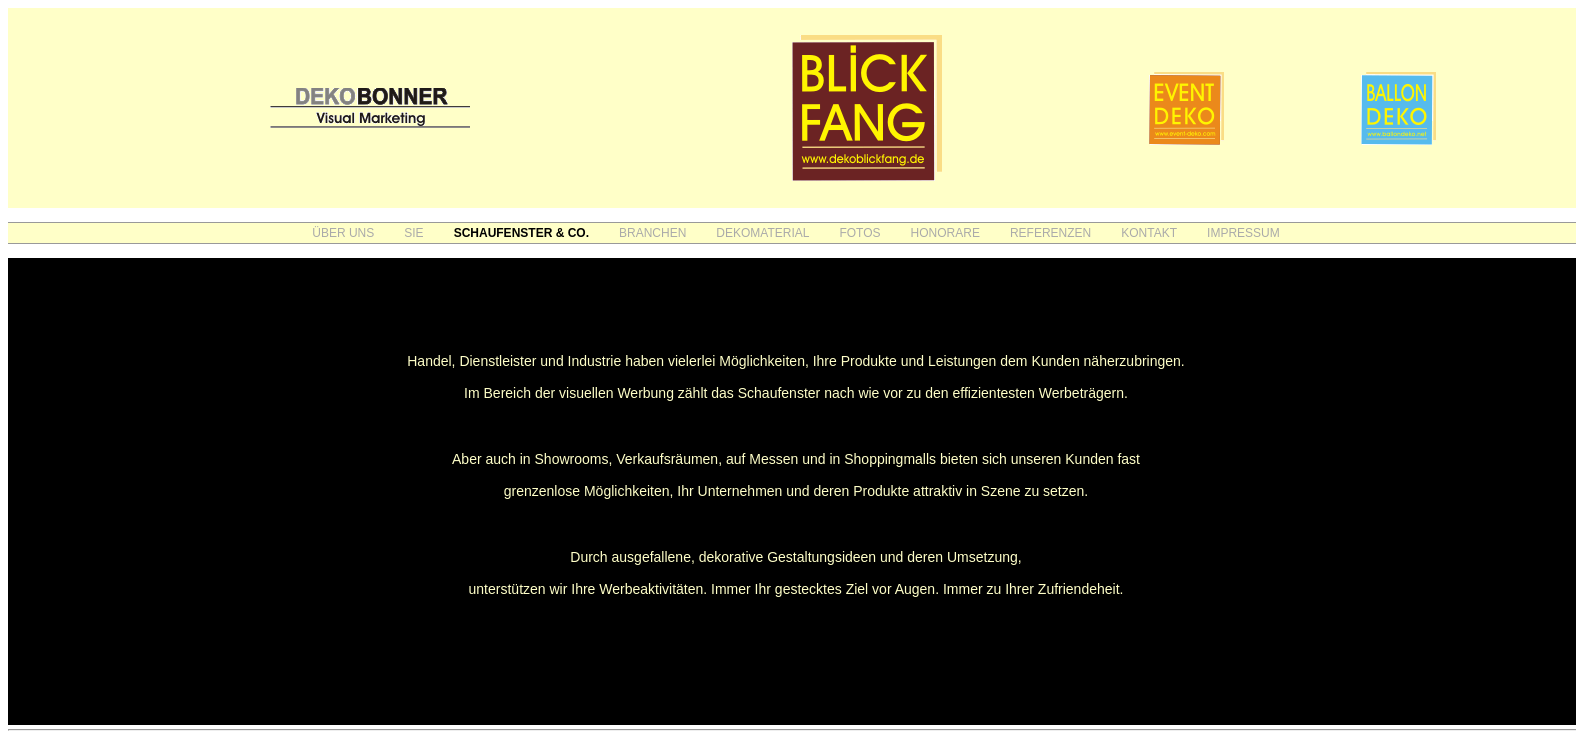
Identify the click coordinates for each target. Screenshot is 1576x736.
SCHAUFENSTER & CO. (521, 233)
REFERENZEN (1050, 233)
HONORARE (945, 233)
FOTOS (859, 233)
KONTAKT (1149, 233)
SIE (413, 233)
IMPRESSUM (1243, 233)
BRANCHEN (652, 233)
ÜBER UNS (343, 233)
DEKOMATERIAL (762, 233)
